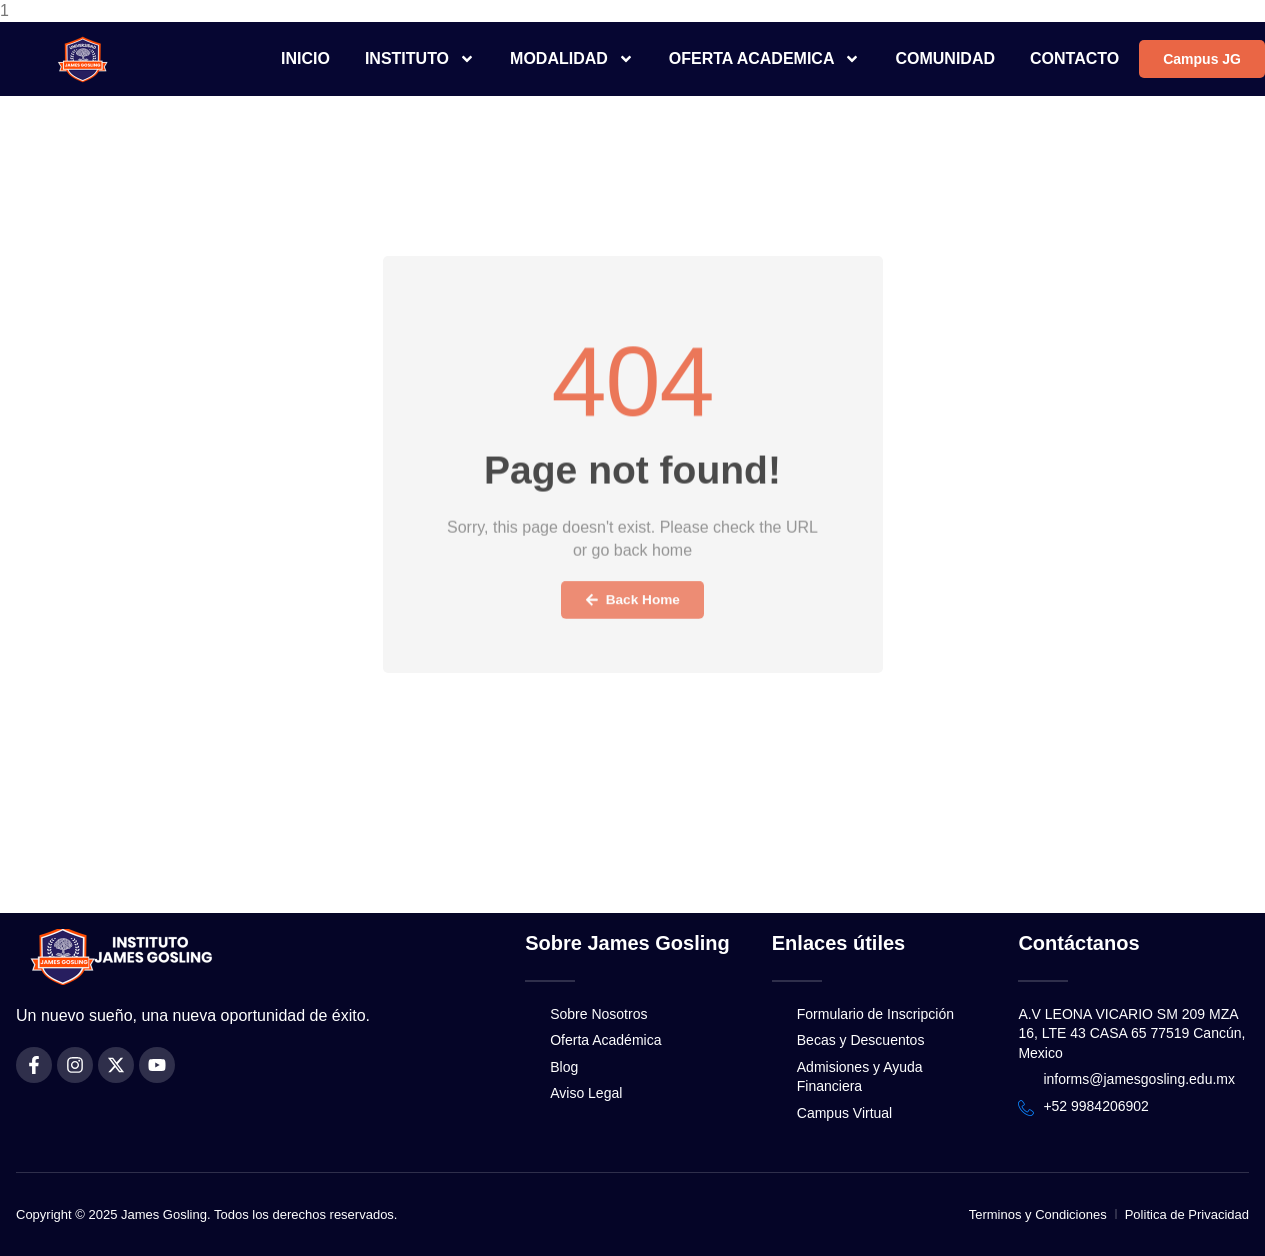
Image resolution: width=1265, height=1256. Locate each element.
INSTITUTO (420, 59)
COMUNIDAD (945, 58)
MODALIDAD (572, 59)
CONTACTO (1074, 58)
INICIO (305, 58)
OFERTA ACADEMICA (765, 59)
